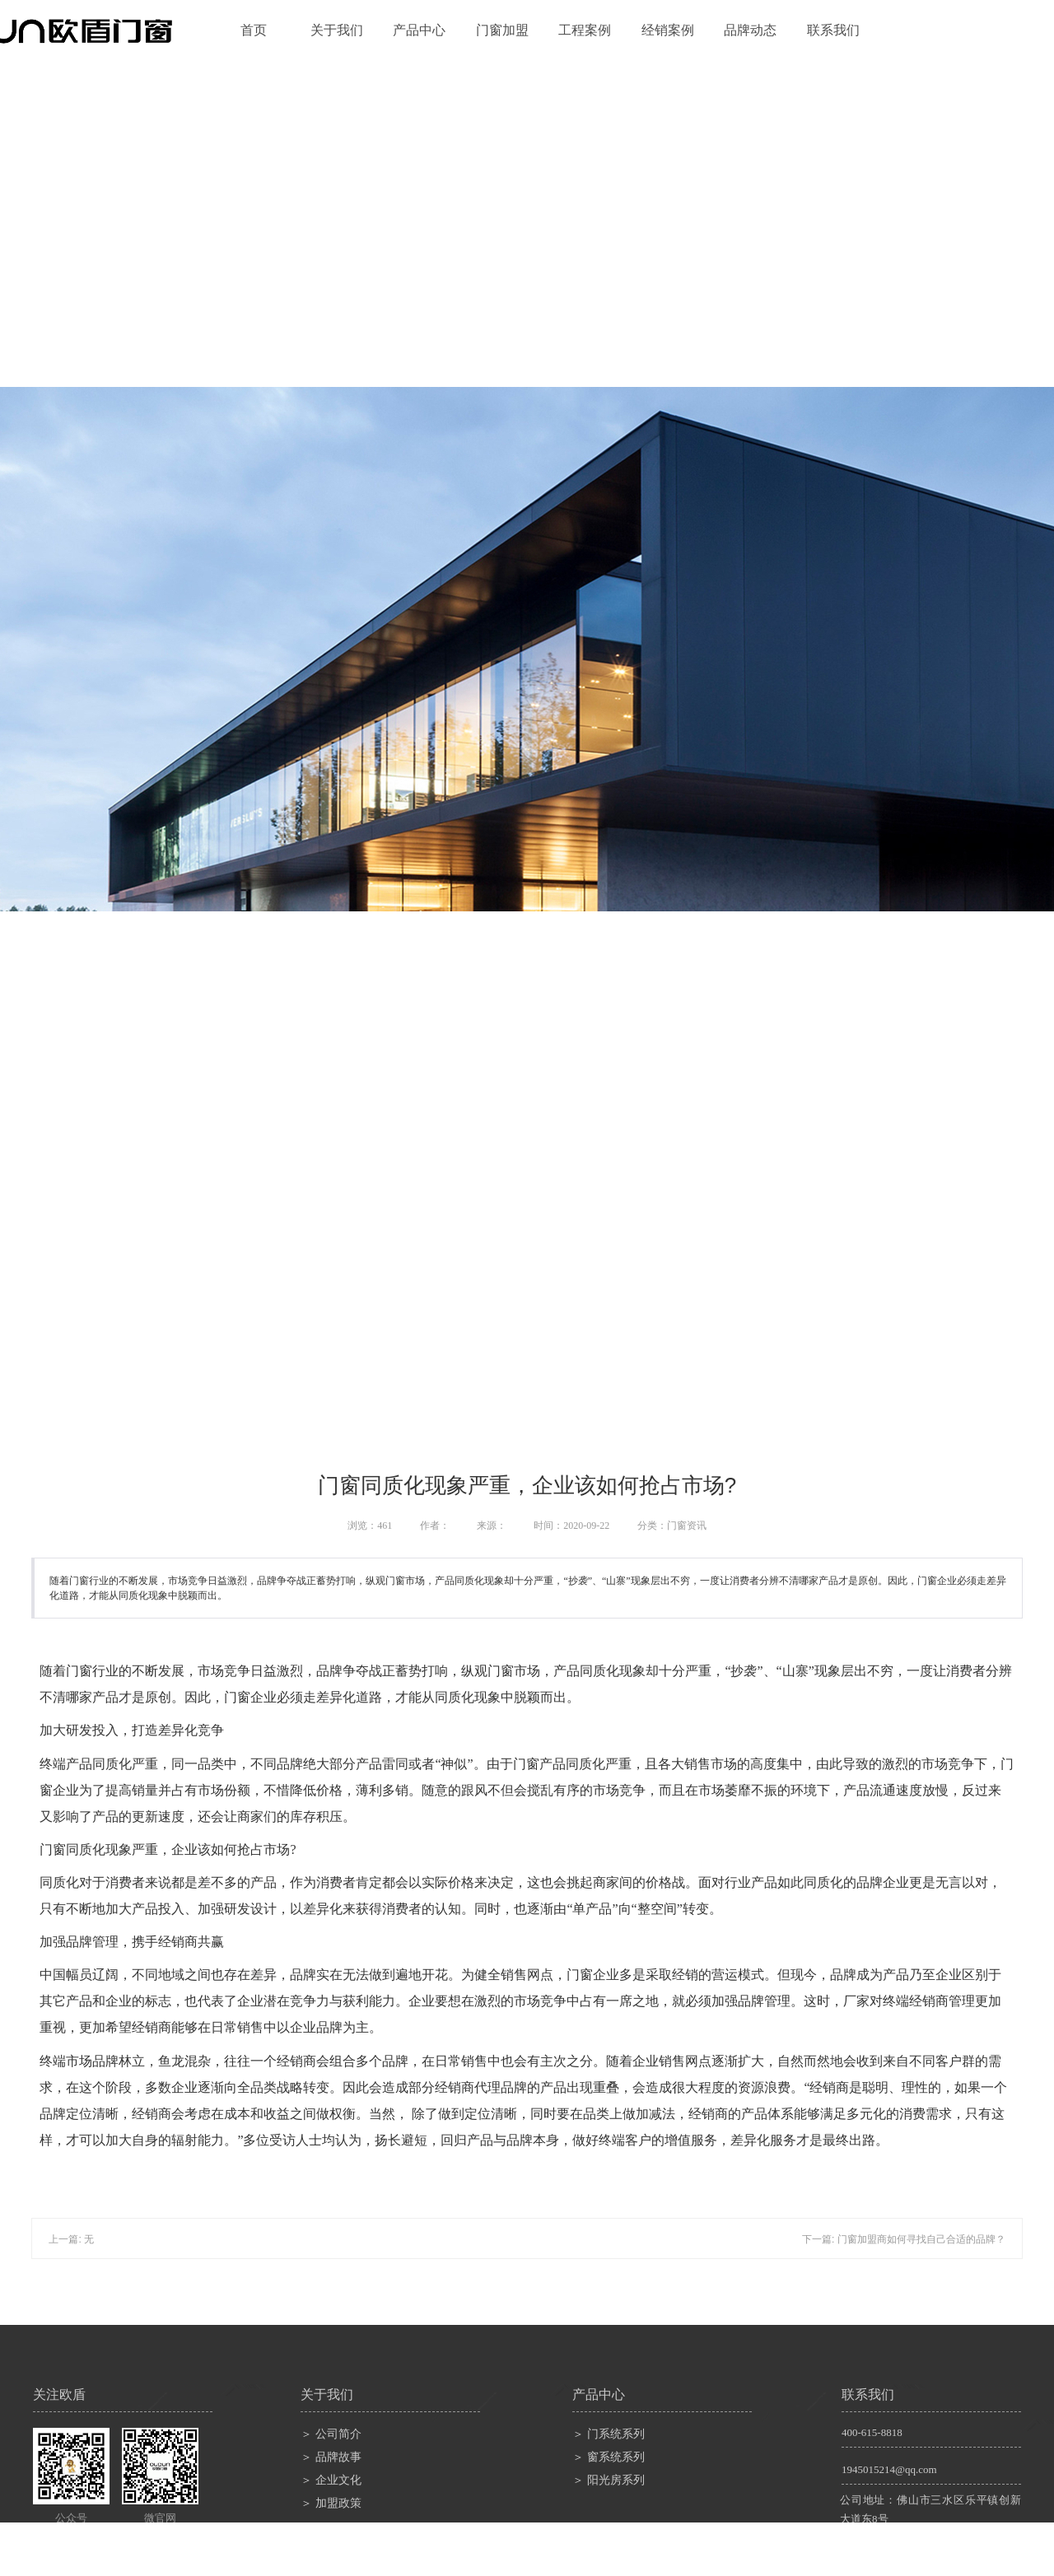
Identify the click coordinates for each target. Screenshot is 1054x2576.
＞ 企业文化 (331, 2480)
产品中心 (419, 30)
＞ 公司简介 (331, 2434)
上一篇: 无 (71, 2239)
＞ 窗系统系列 (608, 2457)
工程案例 (584, 30)
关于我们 (336, 30)
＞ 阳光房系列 (608, 2480)
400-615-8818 (872, 2432)
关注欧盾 (59, 2394)
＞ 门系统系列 (608, 2434)
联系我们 (833, 30)
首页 (253, 30)
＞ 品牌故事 (331, 2457)
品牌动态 (750, 30)
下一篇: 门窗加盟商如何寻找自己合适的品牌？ (903, 2239)
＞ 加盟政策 (331, 2503)
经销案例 (667, 30)
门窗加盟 (502, 30)
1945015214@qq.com (889, 2469)
